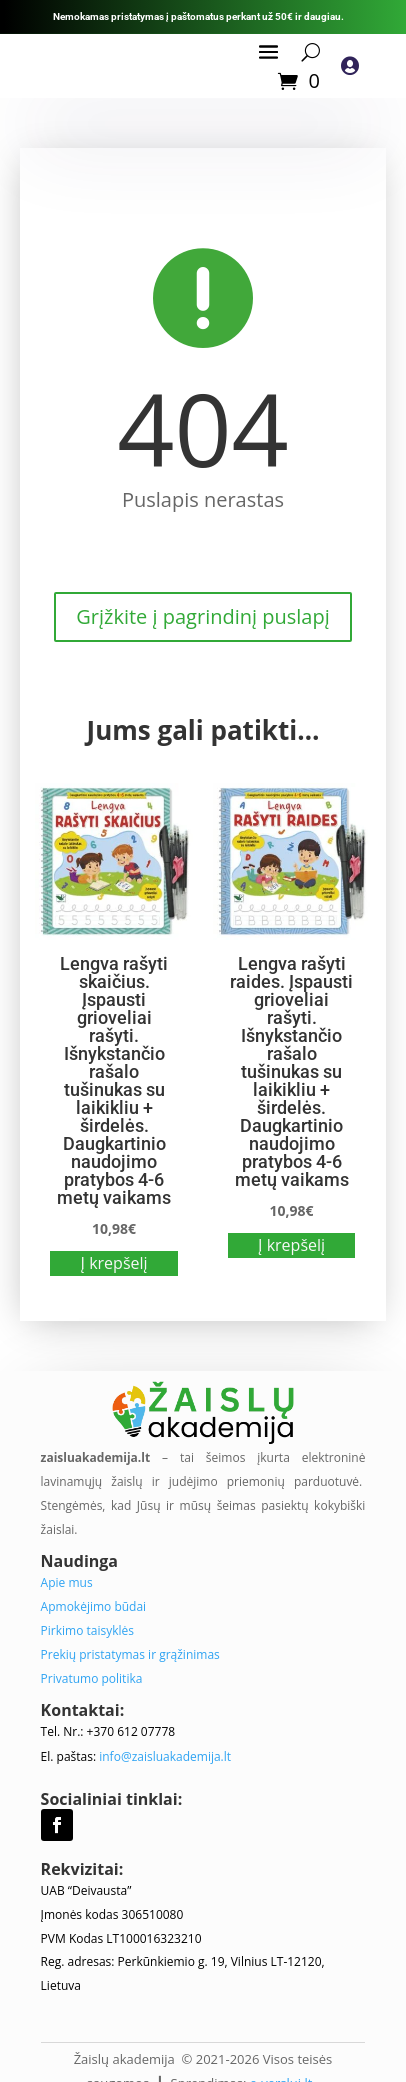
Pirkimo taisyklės (87, 1630)
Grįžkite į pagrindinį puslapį (202, 616)
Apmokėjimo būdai (94, 1606)
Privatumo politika (92, 1678)
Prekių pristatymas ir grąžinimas (130, 1654)
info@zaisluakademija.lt (165, 1756)
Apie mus (67, 1582)
